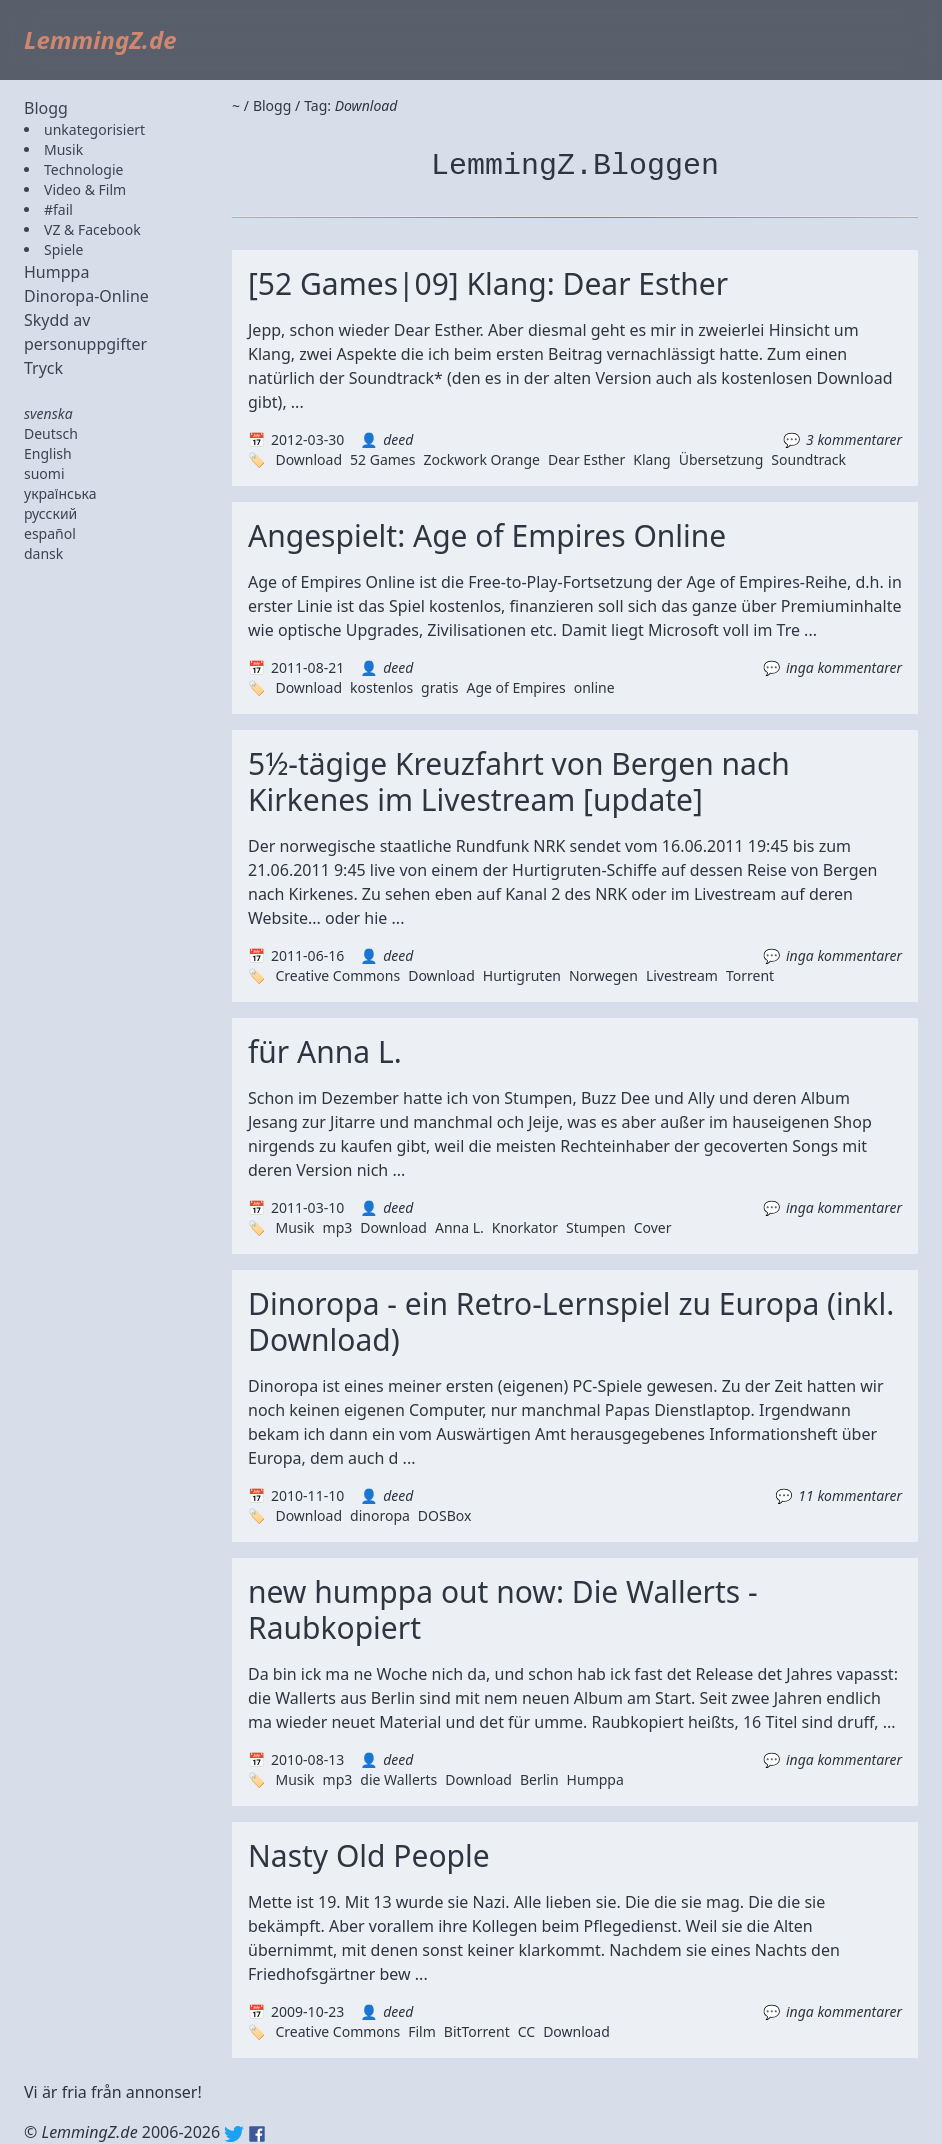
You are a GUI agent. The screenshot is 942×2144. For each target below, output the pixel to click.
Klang (651, 459)
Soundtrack (808, 459)
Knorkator (525, 1227)
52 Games (382, 459)
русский (50, 513)
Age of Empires (515, 687)
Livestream (682, 975)
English (48, 453)
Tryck (43, 368)
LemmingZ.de (100, 39)
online (594, 687)
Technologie (83, 169)
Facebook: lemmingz (257, 2134)
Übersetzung (721, 459)
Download (308, 459)
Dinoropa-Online (86, 296)
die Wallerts (398, 1779)
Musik (63, 149)
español (50, 533)
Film (422, 2031)
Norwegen (603, 975)
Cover (653, 1227)
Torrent (750, 975)
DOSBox (445, 1515)
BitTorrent (477, 2031)
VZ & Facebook (92, 229)
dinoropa (380, 1515)
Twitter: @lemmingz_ (234, 2134)
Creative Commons (337, 975)
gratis (439, 687)
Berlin (539, 1779)
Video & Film (85, 189)
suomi (44, 473)
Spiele (63, 249)
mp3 (338, 1227)
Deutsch (51, 433)
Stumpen (596, 1227)
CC (526, 2031)
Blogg (46, 108)
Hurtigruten (522, 975)
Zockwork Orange (481, 459)
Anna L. (459, 1227)
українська (60, 493)
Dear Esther (586, 459)
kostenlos (381, 687)
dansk (43, 553)
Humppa (56, 272)
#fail (58, 209)
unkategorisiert (94, 129)
